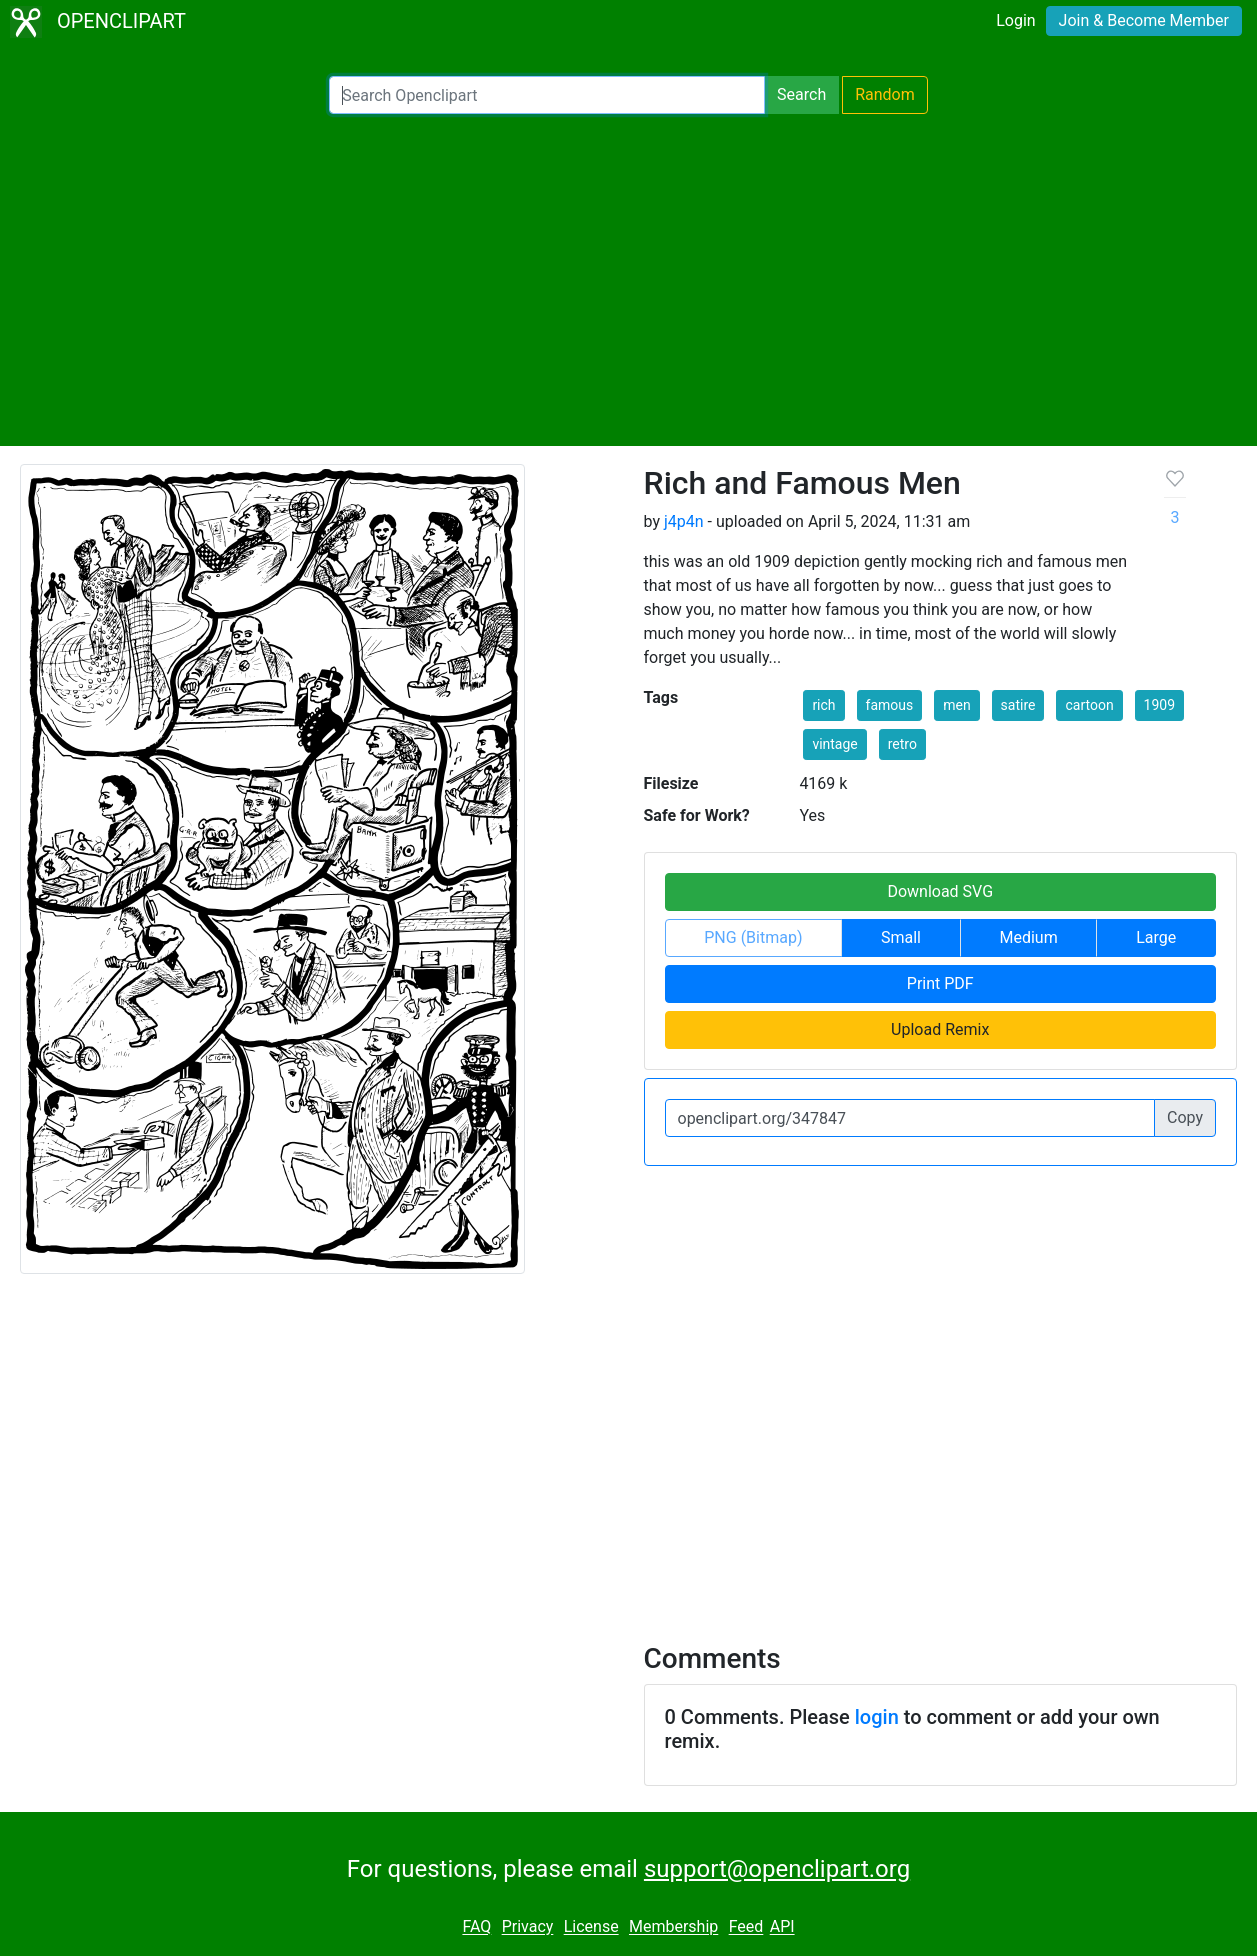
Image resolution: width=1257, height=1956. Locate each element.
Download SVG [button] (940, 891)
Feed (746, 1927)
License (591, 1927)
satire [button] (1018, 705)
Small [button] (901, 937)
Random (885, 94)
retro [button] (902, 744)
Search (801, 94)
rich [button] (823, 705)
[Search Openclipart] (547, 95)
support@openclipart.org (777, 1869)
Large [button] (1156, 937)
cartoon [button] (1089, 705)
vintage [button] (834, 744)
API (782, 1927)
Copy (1185, 1117)
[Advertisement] (629, 280)
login (877, 1717)
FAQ (476, 1927)
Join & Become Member (1144, 20)
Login (1015, 20)
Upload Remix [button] (940, 1029)
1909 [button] (1159, 705)
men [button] (956, 705)
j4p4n (684, 521)
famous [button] (890, 705)
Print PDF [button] (940, 983)
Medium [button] (1029, 937)
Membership (673, 1927)
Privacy (528, 1927)
